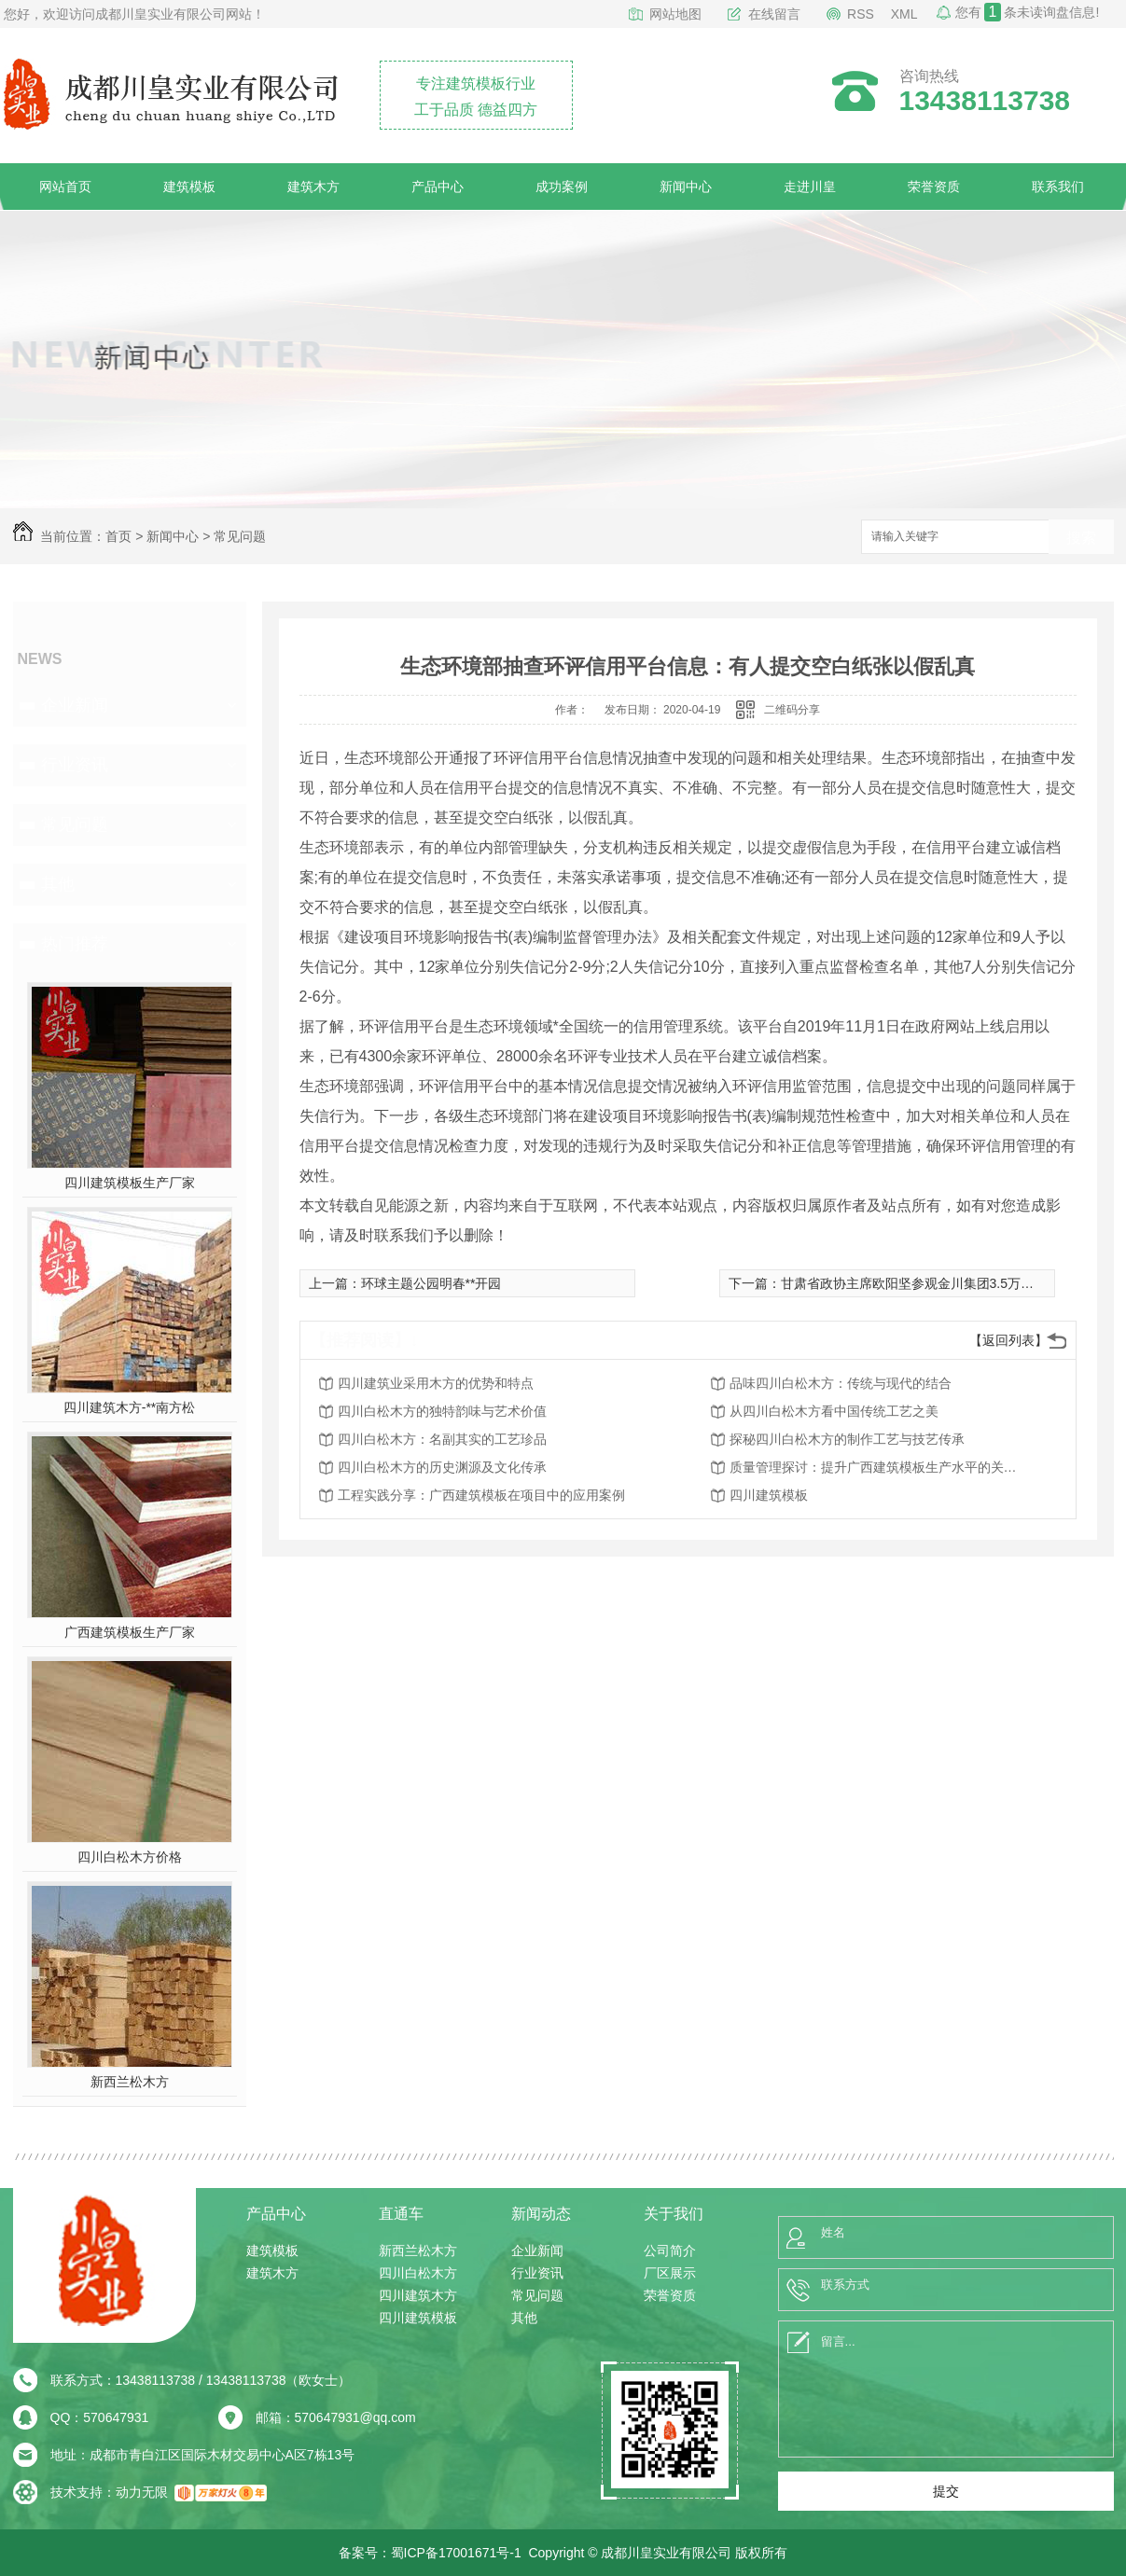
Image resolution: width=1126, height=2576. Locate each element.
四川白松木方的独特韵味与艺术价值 (442, 1411)
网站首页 (65, 186)
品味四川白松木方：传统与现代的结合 (841, 1383)
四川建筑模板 (769, 1495)
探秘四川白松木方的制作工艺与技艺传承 (847, 1439)
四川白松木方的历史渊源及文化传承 (442, 1467)
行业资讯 (74, 764)
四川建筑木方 (418, 2295)
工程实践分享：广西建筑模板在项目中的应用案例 (481, 1495)
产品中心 (437, 186)
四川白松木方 (418, 2272)
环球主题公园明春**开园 (431, 1283)
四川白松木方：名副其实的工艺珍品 (442, 1439)
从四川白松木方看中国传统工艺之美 (834, 1411)
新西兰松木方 (129, 2081)
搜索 (1081, 538)
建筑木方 (313, 186)
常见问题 (240, 536)
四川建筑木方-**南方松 (129, 1407)
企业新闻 (74, 705)
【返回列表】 (1008, 1340)
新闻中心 (686, 186)
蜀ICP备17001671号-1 (456, 2552)
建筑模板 (189, 186)
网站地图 (675, 14)
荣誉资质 (934, 186)
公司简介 (670, 2250)
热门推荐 (74, 944)
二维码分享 (792, 709)
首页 (118, 536)
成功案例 (561, 186)
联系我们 (1058, 186)
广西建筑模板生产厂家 (129, 1632)
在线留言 (774, 14)
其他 (58, 884)
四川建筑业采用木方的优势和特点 (436, 1383)
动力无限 (142, 2492)
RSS (860, 14)
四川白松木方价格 (129, 1856)
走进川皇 (810, 186)
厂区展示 (670, 2272)
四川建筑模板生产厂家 (129, 1182)
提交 (946, 2491)
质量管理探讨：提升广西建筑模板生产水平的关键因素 (879, 1467)
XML (904, 14)
